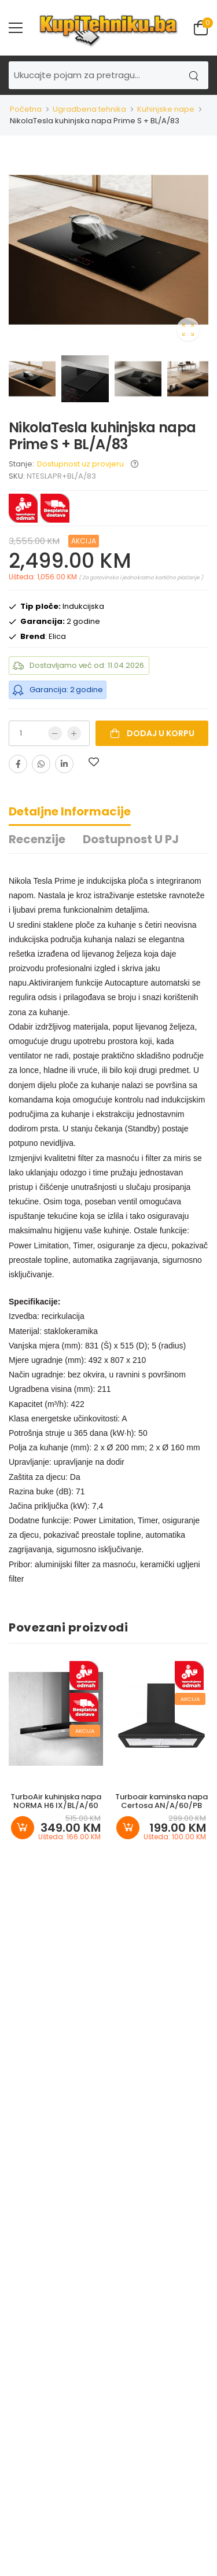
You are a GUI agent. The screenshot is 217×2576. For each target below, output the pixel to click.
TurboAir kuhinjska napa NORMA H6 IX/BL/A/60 (55, 1801)
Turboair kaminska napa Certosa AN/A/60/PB (161, 1801)
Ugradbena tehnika (89, 109)
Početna (26, 109)
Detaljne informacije (70, 811)
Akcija (83, 541)
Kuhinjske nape (165, 109)
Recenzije (37, 839)
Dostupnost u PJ (131, 839)
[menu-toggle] (16, 28)
